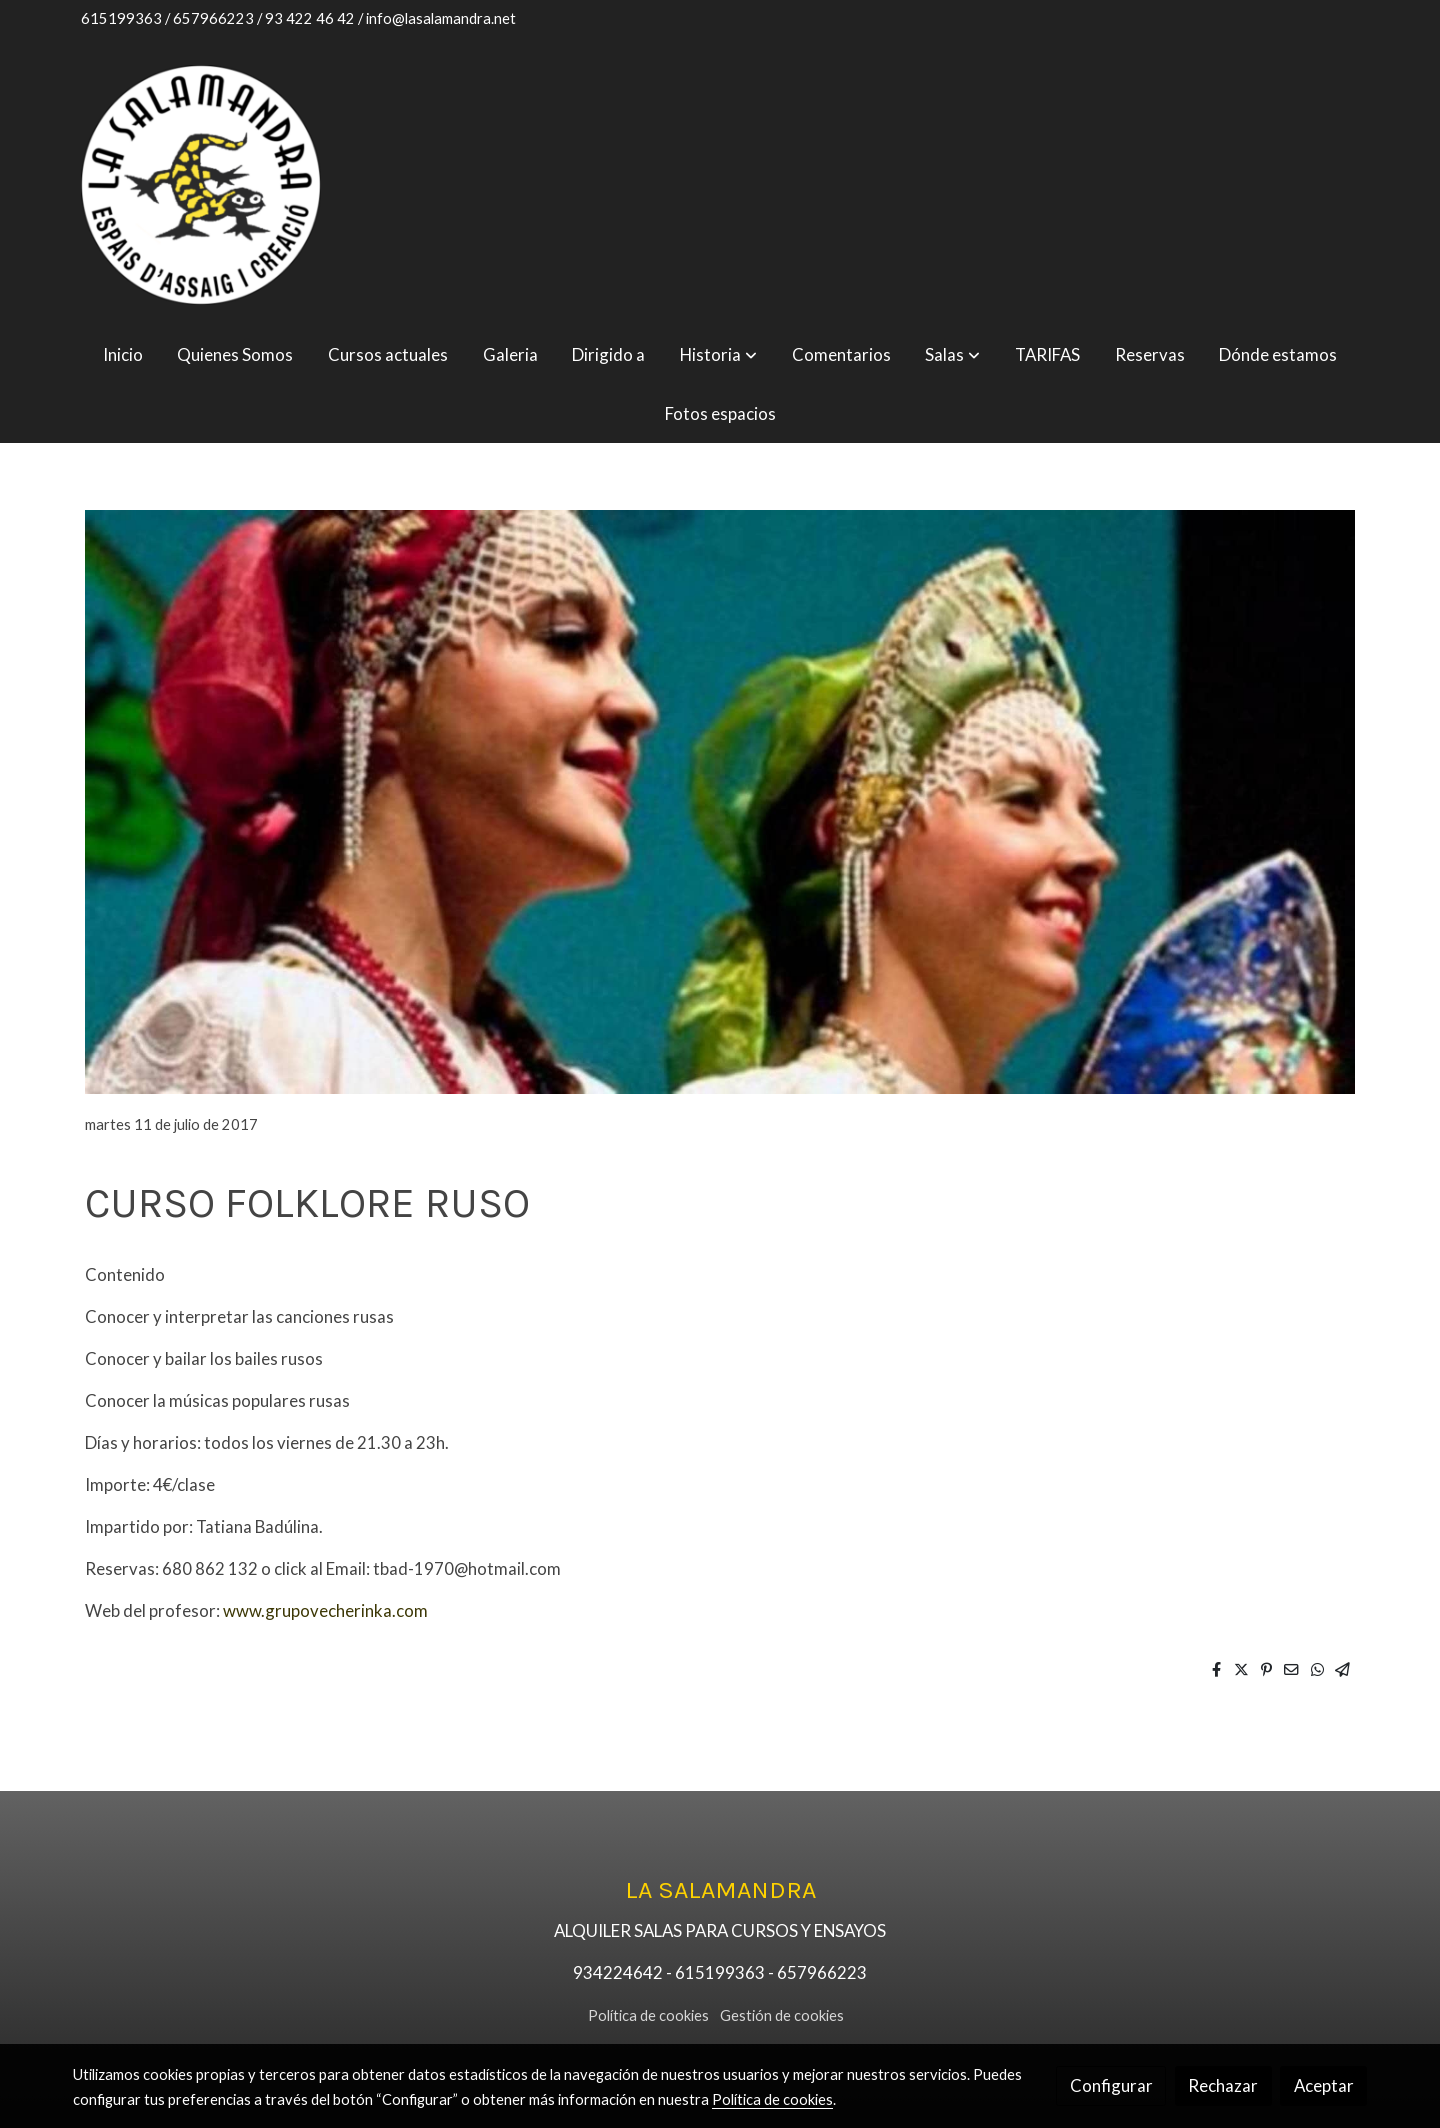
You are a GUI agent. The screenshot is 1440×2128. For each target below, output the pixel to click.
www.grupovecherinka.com (325, 1610)
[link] (201, 185)
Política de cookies (648, 2015)
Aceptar (1324, 2085)
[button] (718, 354)
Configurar (1111, 2085)
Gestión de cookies (782, 2015)
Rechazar (1223, 2085)
